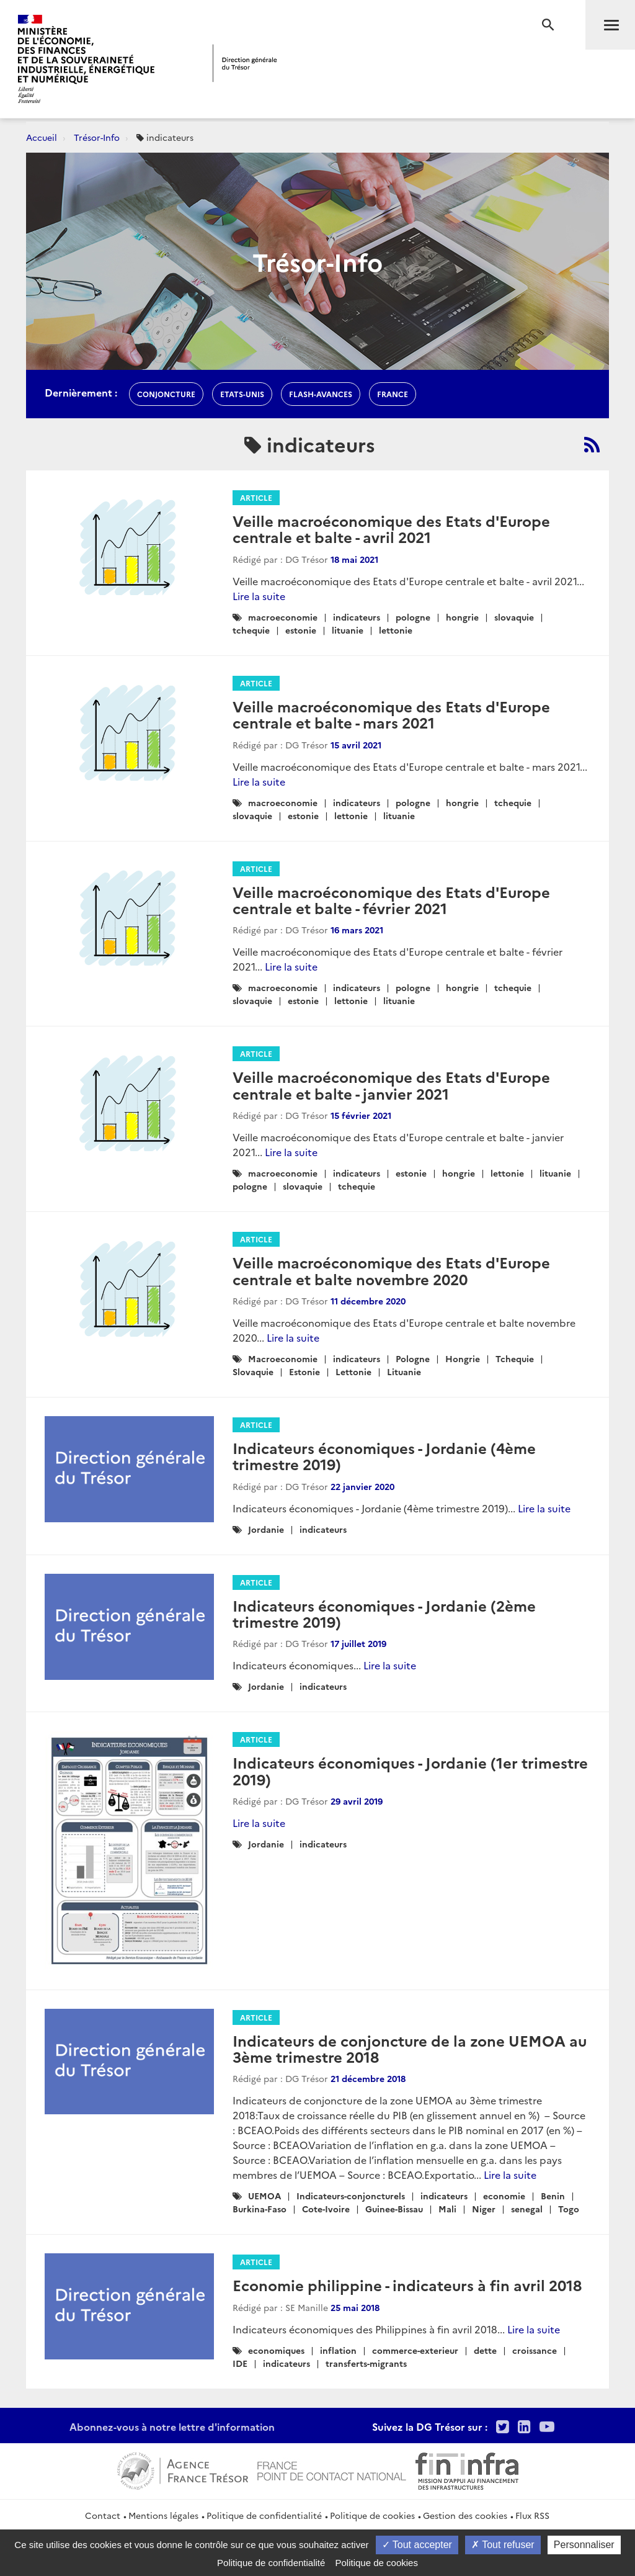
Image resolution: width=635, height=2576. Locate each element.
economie (504, 2195)
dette (485, 2350)
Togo (568, 2208)
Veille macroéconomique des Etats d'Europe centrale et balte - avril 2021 (391, 528)
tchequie (251, 630)
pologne (413, 617)
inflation (338, 2350)
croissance (534, 2350)
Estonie (304, 1371)
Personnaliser (584, 2544)
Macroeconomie (283, 1358)
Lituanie (404, 1371)
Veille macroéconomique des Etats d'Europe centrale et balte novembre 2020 (391, 1270)
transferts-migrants (366, 2363)
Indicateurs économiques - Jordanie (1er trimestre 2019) (410, 1770)
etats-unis (242, 393)
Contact (102, 2515)
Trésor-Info (97, 137)
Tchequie (514, 1358)
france (392, 393)
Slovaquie (253, 1371)
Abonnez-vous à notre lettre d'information (172, 2426)
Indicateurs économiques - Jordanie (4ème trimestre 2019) (384, 1455)
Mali (447, 2208)
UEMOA (264, 2195)
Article (256, 497)
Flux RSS (532, 2515)
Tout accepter (417, 2544)
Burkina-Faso (259, 2208)
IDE (240, 2363)
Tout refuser (503, 2544)
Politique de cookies (372, 2515)
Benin (553, 2195)
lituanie (347, 630)
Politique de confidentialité (264, 2515)
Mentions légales (163, 2515)
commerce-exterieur (415, 2350)
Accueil (41, 137)
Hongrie (462, 1358)
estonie (300, 630)
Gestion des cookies (465, 2515)
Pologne (413, 1358)
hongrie (462, 617)
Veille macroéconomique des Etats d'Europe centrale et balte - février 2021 (391, 899)
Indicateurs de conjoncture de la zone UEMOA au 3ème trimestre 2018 (410, 2048)
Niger (483, 2208)
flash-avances (320, 393)
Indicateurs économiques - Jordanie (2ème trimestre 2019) (384, 1613)
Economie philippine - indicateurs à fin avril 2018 (407, 2284)
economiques (276, 2350)
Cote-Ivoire (326, 2208)
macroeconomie (283, 617)
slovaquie (514, 617)
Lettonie (353, 1371)
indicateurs (356, 617)
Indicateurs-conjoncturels (350, 2195)
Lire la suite (259, 596)
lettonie (395, 630)
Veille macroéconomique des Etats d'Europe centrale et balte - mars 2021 (391, 714)
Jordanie (266, 1529)
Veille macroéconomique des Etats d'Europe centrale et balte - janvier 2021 (391, 1084)
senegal (527, 2208)
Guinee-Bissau (394, 2208)
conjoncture (166, 393)
